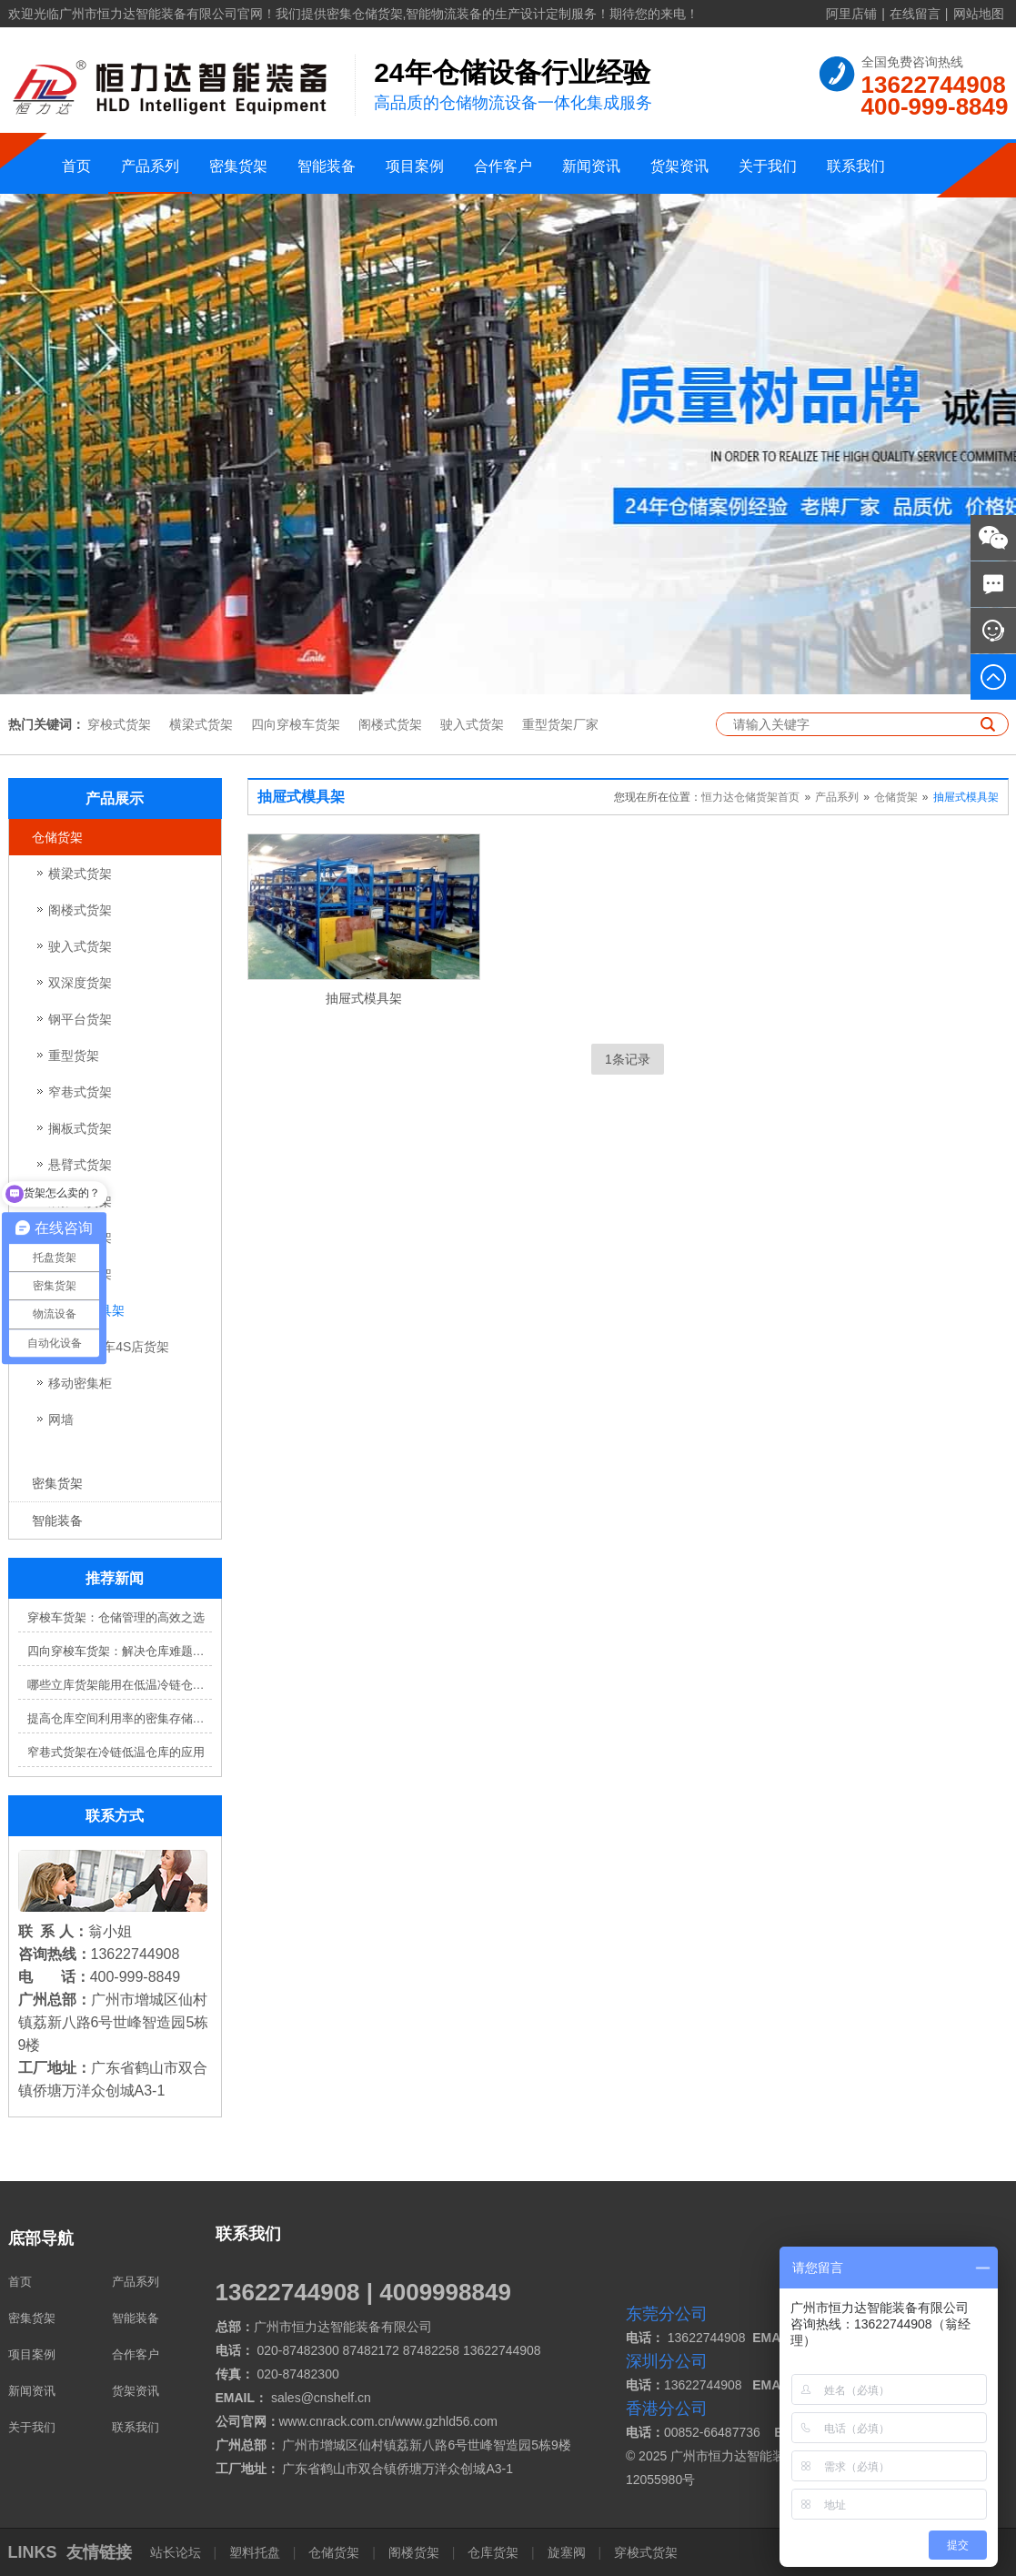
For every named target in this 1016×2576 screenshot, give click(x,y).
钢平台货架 (80, 1019)
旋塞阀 (566, 2552)
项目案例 (415, 166)
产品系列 (150, 166)
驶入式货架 (472, 724)
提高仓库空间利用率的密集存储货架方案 (119, 1718)
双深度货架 (80, 982)
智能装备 (326, 166)
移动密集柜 (80, 1383)
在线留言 (915, 13)
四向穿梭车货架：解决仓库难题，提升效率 (119, 1651)
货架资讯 (679, 166)
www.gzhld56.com (446, 2421)
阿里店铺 (851, 13)
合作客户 (503, 166)
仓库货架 (493, 2552)
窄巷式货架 (80, 1092)
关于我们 (768, 166)
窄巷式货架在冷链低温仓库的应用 (116, 1752)
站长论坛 (177, 2552)
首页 (76, 166)
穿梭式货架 (119, 724)
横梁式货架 (201, 724)
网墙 (61, 1419)
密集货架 (238, 166)
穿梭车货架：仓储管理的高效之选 (116, 1617)
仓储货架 (57, 837)
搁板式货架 (80, 1128)
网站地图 (978, 13)
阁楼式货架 (390, 724)
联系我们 (856, 166)
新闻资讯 (591, 166)
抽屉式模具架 (966, 797)
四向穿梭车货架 (295, 724)
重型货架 (73, 1055)
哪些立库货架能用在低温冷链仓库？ (119, 1685)
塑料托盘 (255, 2552)
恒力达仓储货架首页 (750, 797)
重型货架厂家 (560, 724)
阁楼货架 (414, 2552)
